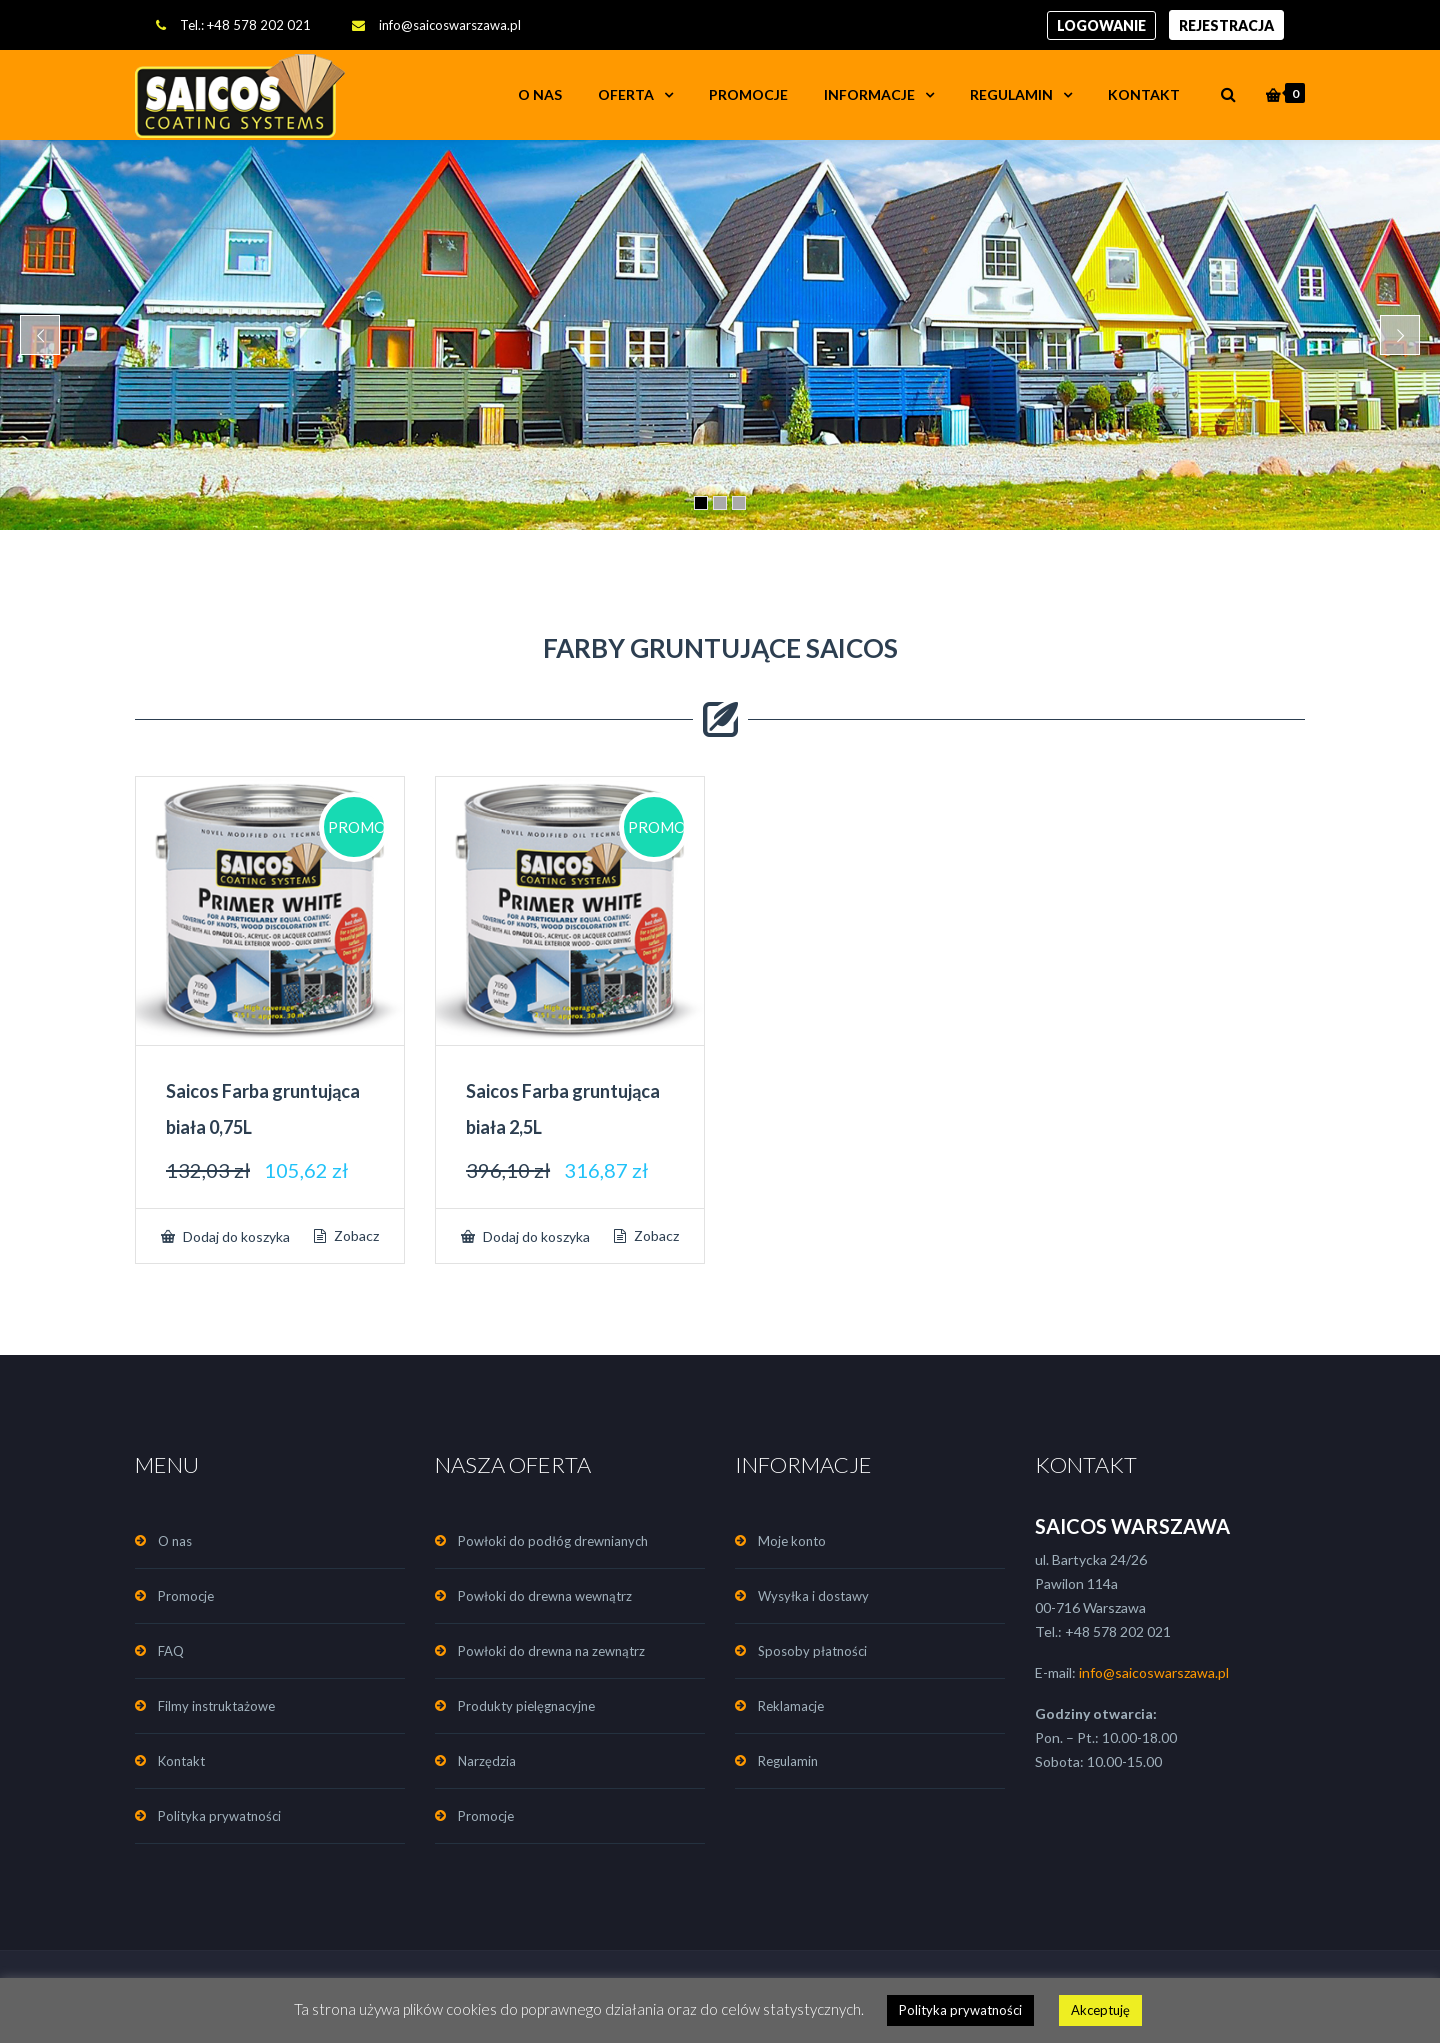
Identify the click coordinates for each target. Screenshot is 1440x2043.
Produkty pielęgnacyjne (526, 1706)
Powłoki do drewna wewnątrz (545, 1596)
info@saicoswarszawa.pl (450, 25)
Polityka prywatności (219, 1816)
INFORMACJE (869, 94)
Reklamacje (791, 1706)
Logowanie (1101, 25)
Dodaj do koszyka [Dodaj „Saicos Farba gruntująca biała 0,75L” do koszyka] (235, 1236)
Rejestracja (1226, 25)
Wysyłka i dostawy (813, 1596)
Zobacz (355, 1236)
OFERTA (626, 94)
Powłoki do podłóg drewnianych (553, 1541)
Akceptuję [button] (1100, 2010)
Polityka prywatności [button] (960, 2010)
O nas (540, 94)
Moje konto (792, 1541)
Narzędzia (487, 1761)
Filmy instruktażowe (216, 1706)
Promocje (748, 94)
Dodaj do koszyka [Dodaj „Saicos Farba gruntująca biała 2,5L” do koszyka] (535, 1236)
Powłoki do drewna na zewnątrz (551, 1651)
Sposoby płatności (812, 1651)
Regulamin (1011, 94)
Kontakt (1144, 94)
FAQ (171, 1651)
